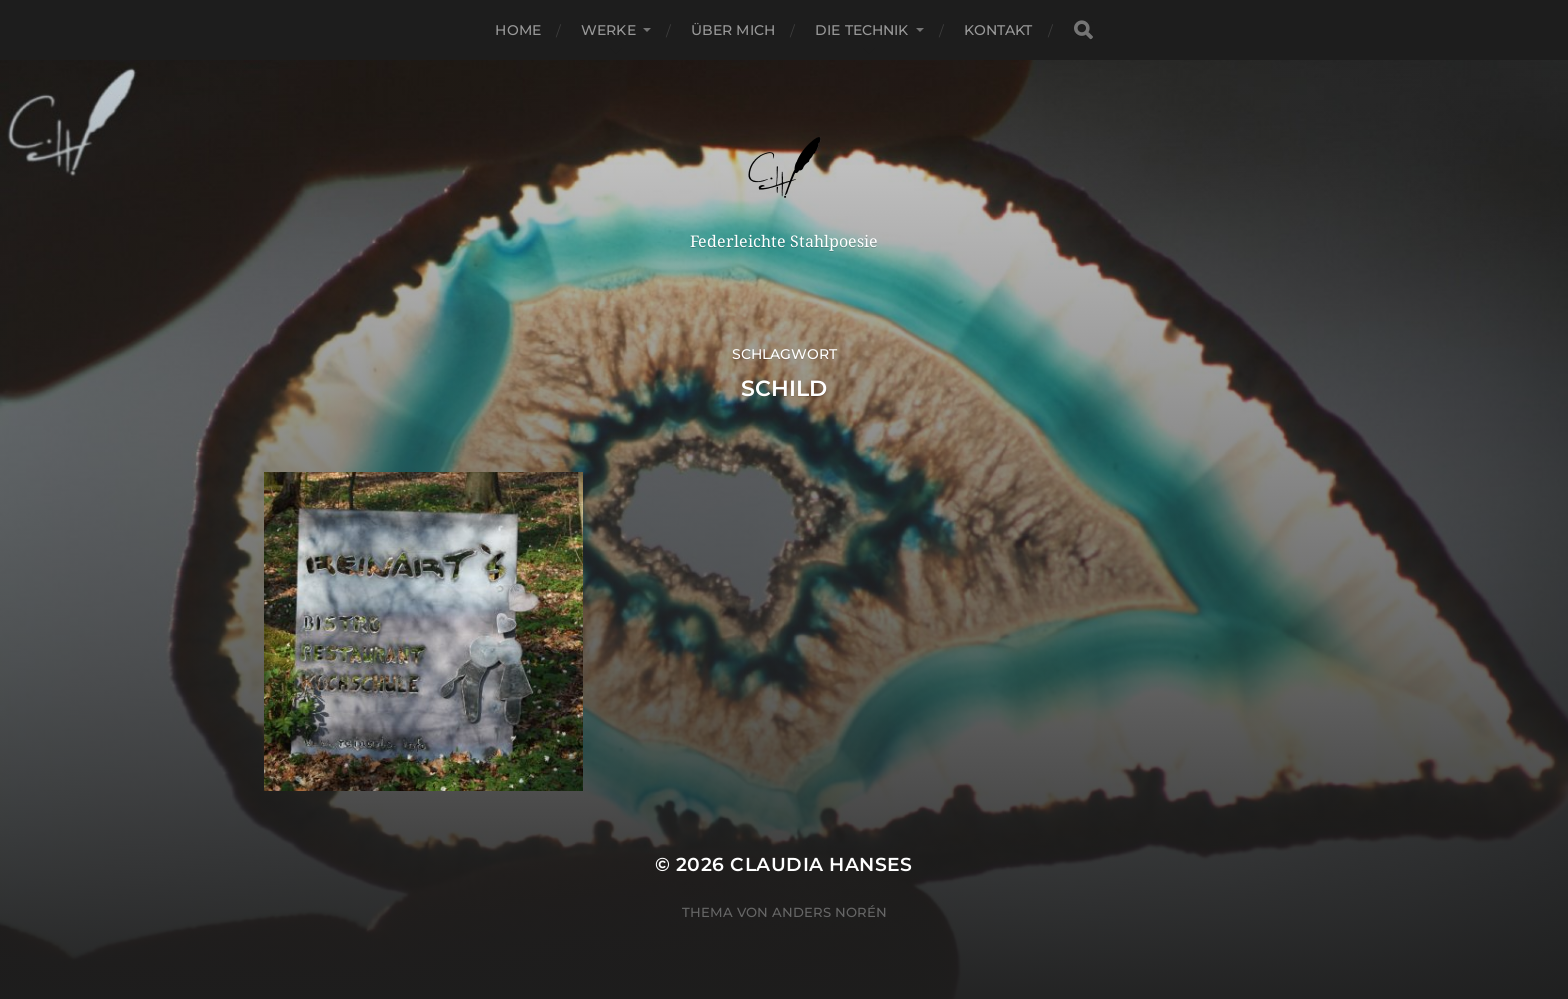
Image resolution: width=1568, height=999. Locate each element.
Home (518, 30)
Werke (608, 30)
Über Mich (733, 30)
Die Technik (862, 30)
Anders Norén (829, 912)
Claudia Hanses (821, 864)
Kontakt (998, 30)
